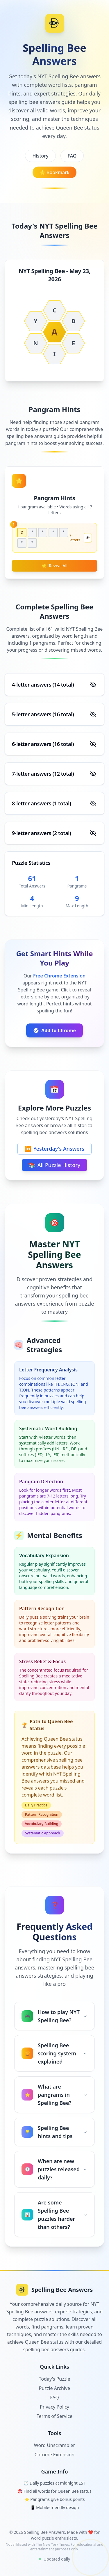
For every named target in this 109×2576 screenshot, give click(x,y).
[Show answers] (93, 684)
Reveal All (54, 566)
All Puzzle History (55, 1165)
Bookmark (54, 172)
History (40, 156)
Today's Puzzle (54, 2379)
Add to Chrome (54, 1030)
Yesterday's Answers (54, 1149)
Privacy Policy (54, 2407)
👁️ (87, 537)
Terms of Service (54, 2416)
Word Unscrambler (54, 2445)
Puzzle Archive (54, 2388)
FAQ (72, 156)
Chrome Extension (55, 2454)
